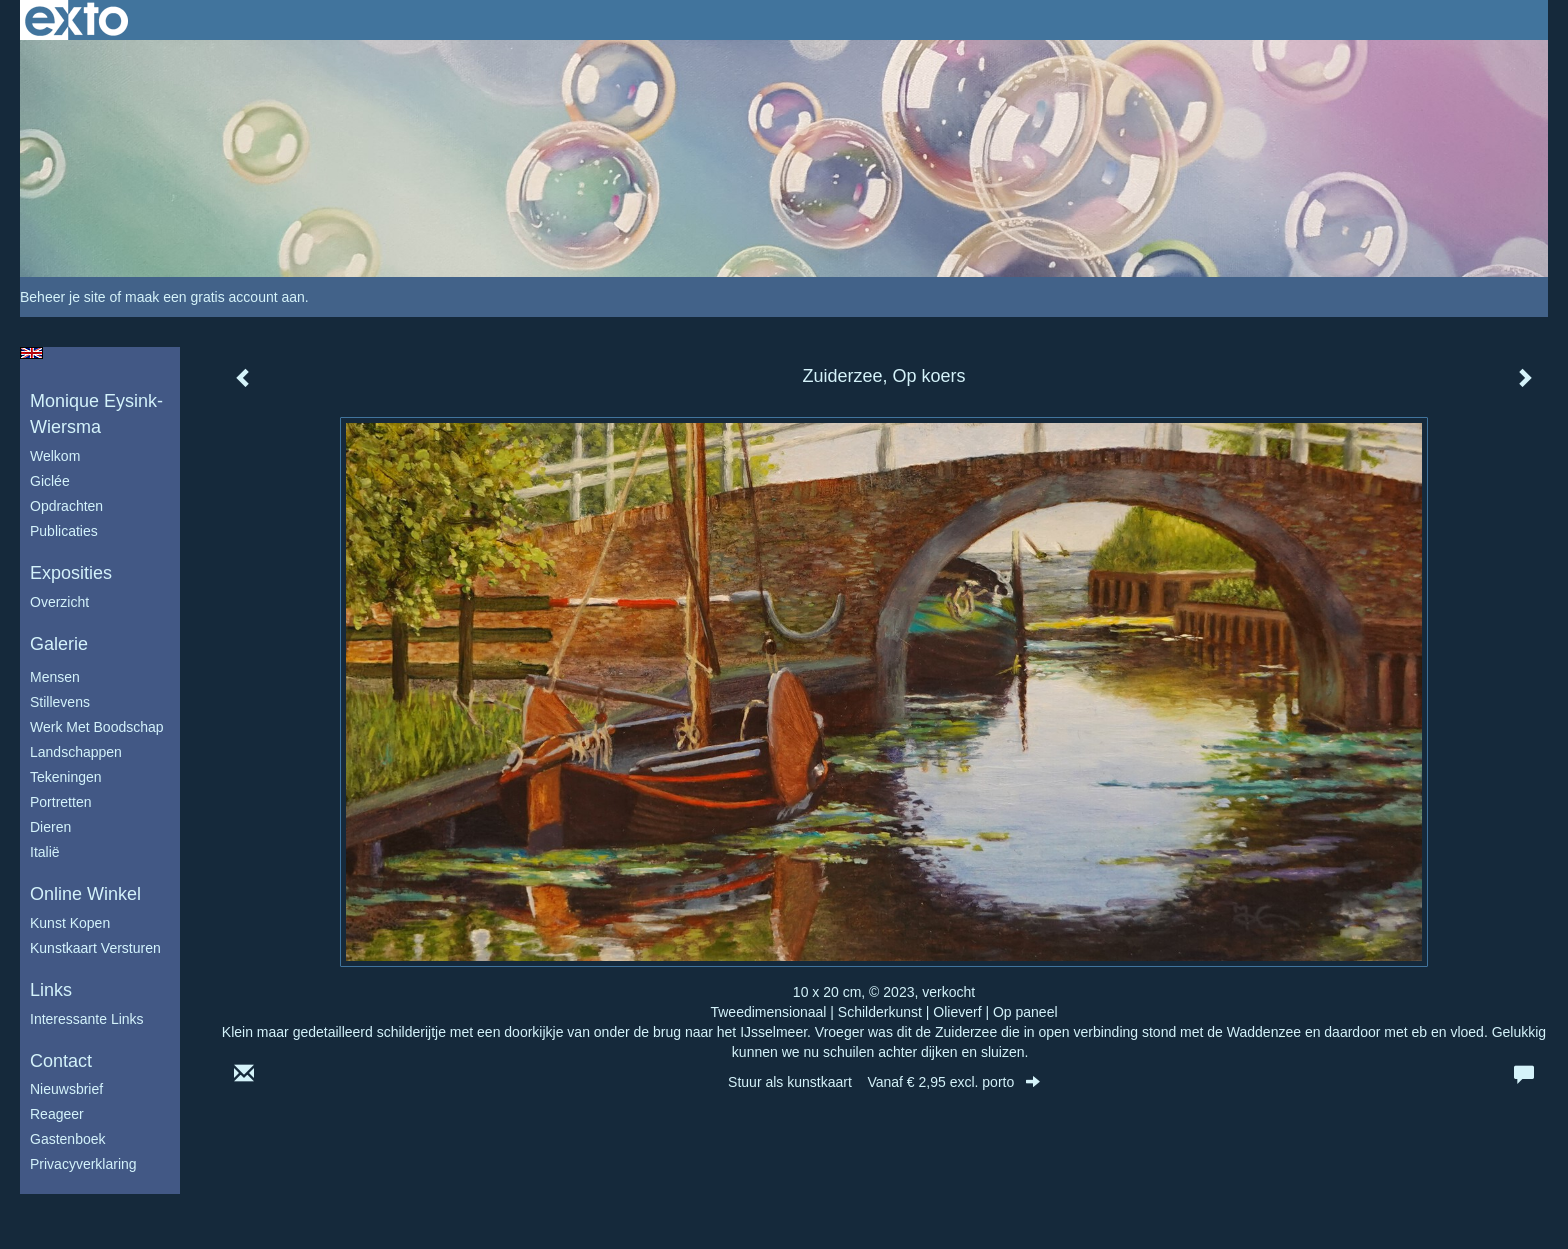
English (31, 353)
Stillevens (60, 702)
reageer (57, 1114)
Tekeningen (66, 777)
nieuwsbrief (66, 1089)
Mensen (55, 677)
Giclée (50, 481)
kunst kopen (70, 923)
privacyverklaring (83, 1164)
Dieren (50, 827)
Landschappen (76, 752)
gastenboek (68, 1139)
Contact (61, 1061)
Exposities (71, 573)
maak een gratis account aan (215, 297)
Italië (45, 852)
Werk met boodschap (97, 727)
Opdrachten (66, 506)
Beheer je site (63, 297)
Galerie (59, 644)
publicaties (64, 531)
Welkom (55, 456)
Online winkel (85, 894)
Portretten (60, 802)
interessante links (87, 1019)
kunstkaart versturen (95, 948)
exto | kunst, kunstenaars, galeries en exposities (76, 20)
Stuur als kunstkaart (884, 1082)
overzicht (59, 602)
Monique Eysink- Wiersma (96, 414)
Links (51, 990)
